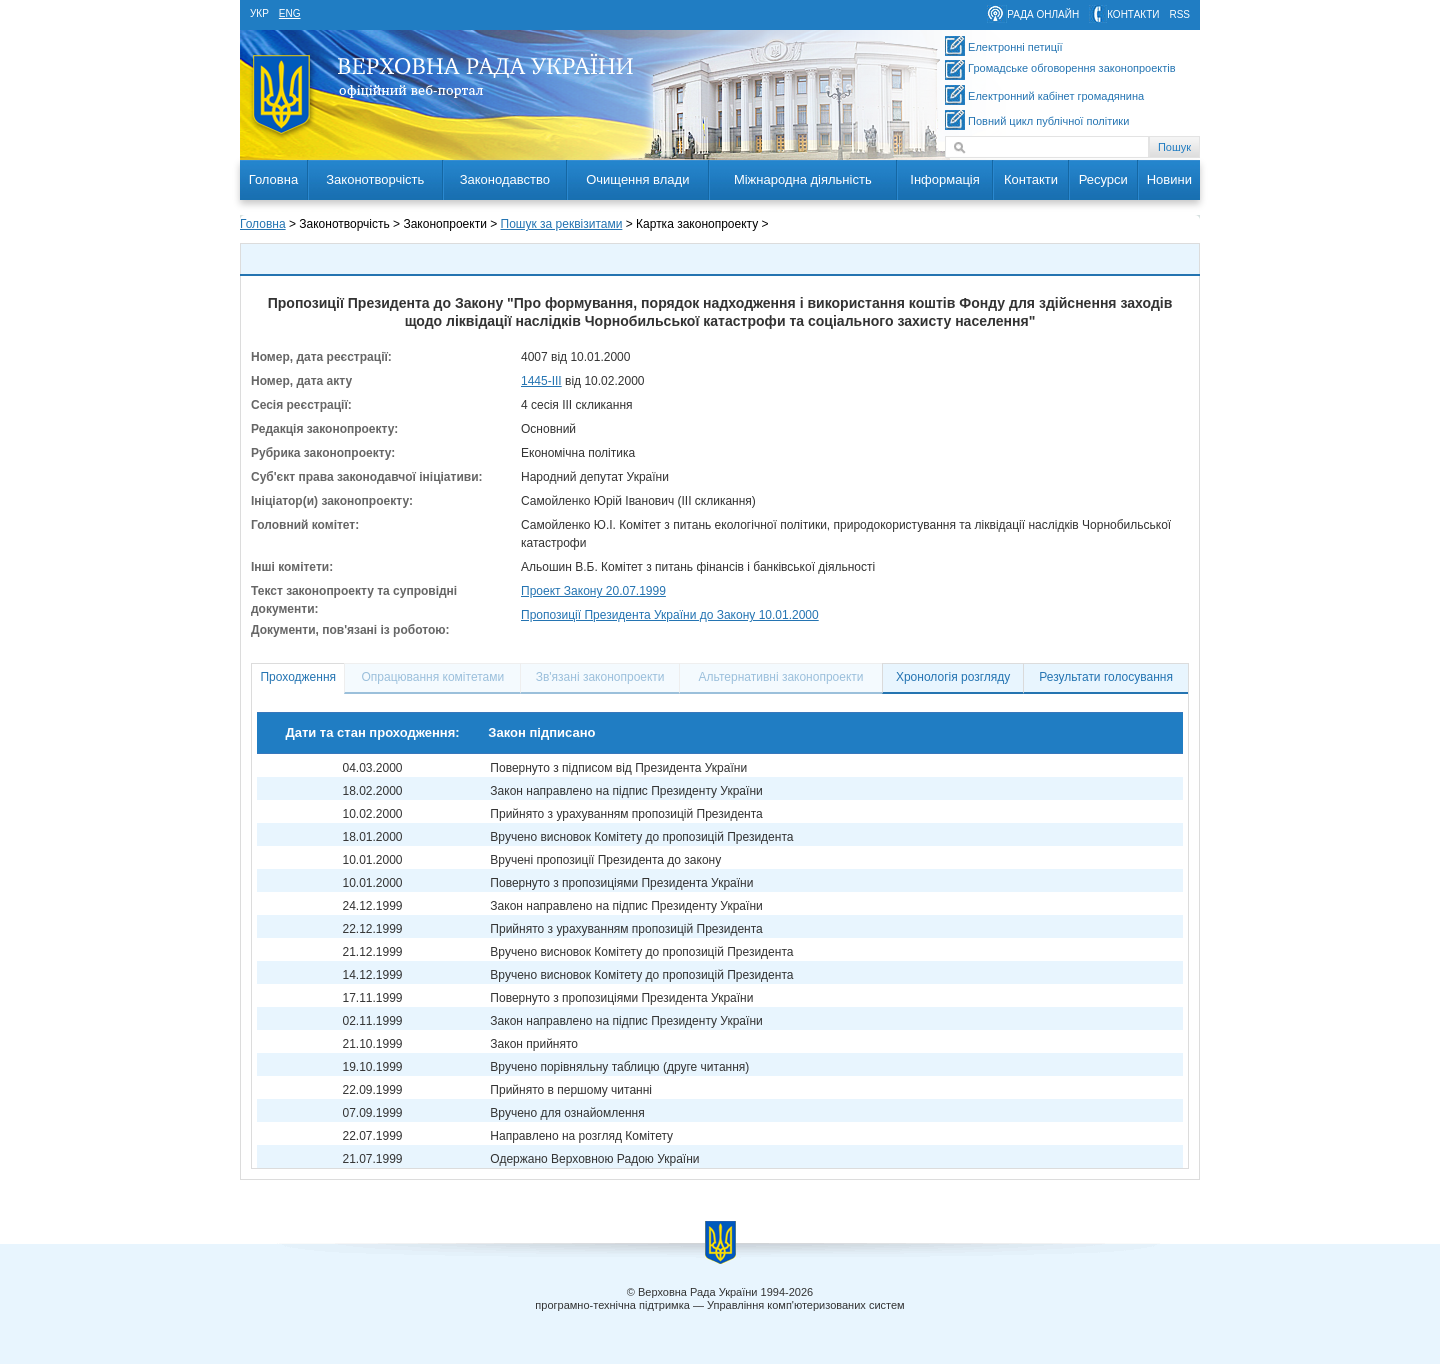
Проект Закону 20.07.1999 (593, 591)
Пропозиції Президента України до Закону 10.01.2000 (670, 615)
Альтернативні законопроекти (781, 677)
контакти (1133, 14)
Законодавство (505, 179)
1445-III (541, 381)
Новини (1169, 179)
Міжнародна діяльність (803, 179)
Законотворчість (375, 179)
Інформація (945, 179)
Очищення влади (637, 179)
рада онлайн (1043, 14)
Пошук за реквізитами (562, 224)
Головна (273, 179)
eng (290, 13)
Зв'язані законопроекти (600, 677)
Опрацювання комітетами (433, 677)
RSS (1179, 14)
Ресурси (1103, 179)
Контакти (1031, 179)
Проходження (298, 677)
